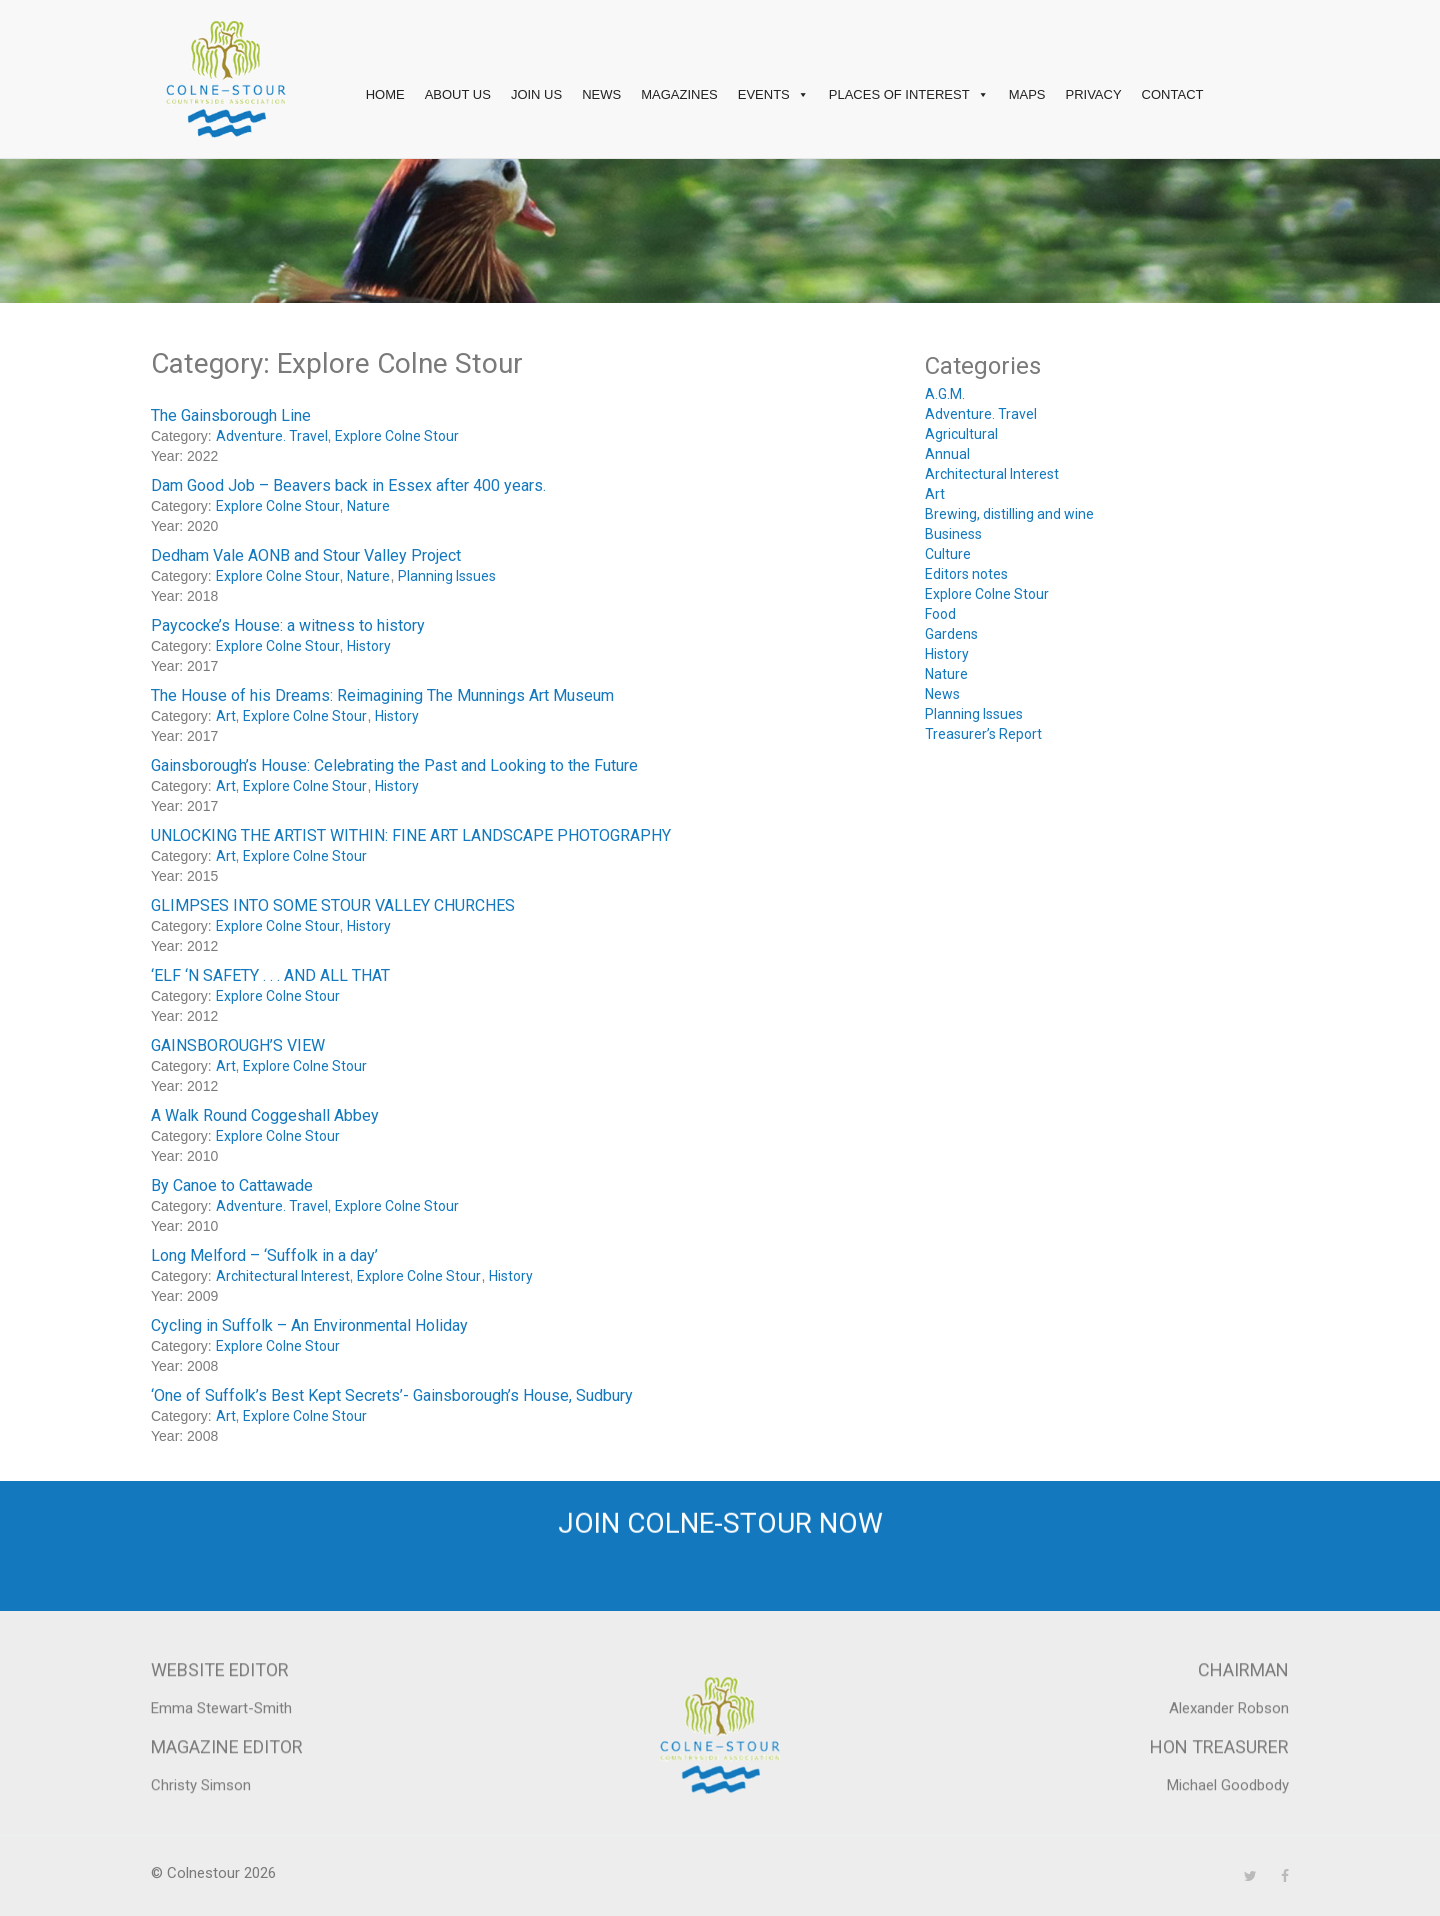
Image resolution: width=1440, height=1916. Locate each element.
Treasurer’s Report (983, 734)
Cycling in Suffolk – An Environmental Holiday (309, 1325)
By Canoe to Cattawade (232, 1185)
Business (953, 534)
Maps (1027, 94)
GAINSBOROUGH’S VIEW (238, 1045)
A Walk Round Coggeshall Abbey (265, 1115)
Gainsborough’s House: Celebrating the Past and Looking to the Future (394, 765)
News (601, 94)
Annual (947, 454)
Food (940, 614)
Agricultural (961, 434)
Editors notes (966, 574)
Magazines (679, 94)
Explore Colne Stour (397, 436)
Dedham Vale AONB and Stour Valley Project (306, 555)
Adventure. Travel (272, 436)
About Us (458, 94)
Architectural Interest (283, 1276)
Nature (368, 506)
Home (385, 94)
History (369, 646)
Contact (1173, 94)
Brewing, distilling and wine (1009, 514)
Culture (948, 554)
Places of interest (909, 95)
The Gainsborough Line (231, 415)
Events (773, 95)
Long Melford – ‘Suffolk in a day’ (264, 1255)
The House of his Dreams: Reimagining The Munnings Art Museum (382, 695)
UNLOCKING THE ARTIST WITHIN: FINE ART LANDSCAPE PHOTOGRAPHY (411, 835)
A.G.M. (945, 394)
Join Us (536, 94)
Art (226, 716)
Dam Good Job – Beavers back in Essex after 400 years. (348, 485)
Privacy (1093, 94)
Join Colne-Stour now (720, 1545)
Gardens (951, 634)
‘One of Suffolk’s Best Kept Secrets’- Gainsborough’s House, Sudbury (392, 1395)
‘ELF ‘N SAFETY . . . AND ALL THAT (270, 975)
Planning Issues (447, 576)
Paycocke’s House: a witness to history (288, 625)
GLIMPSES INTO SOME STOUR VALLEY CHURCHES (333, 905)
